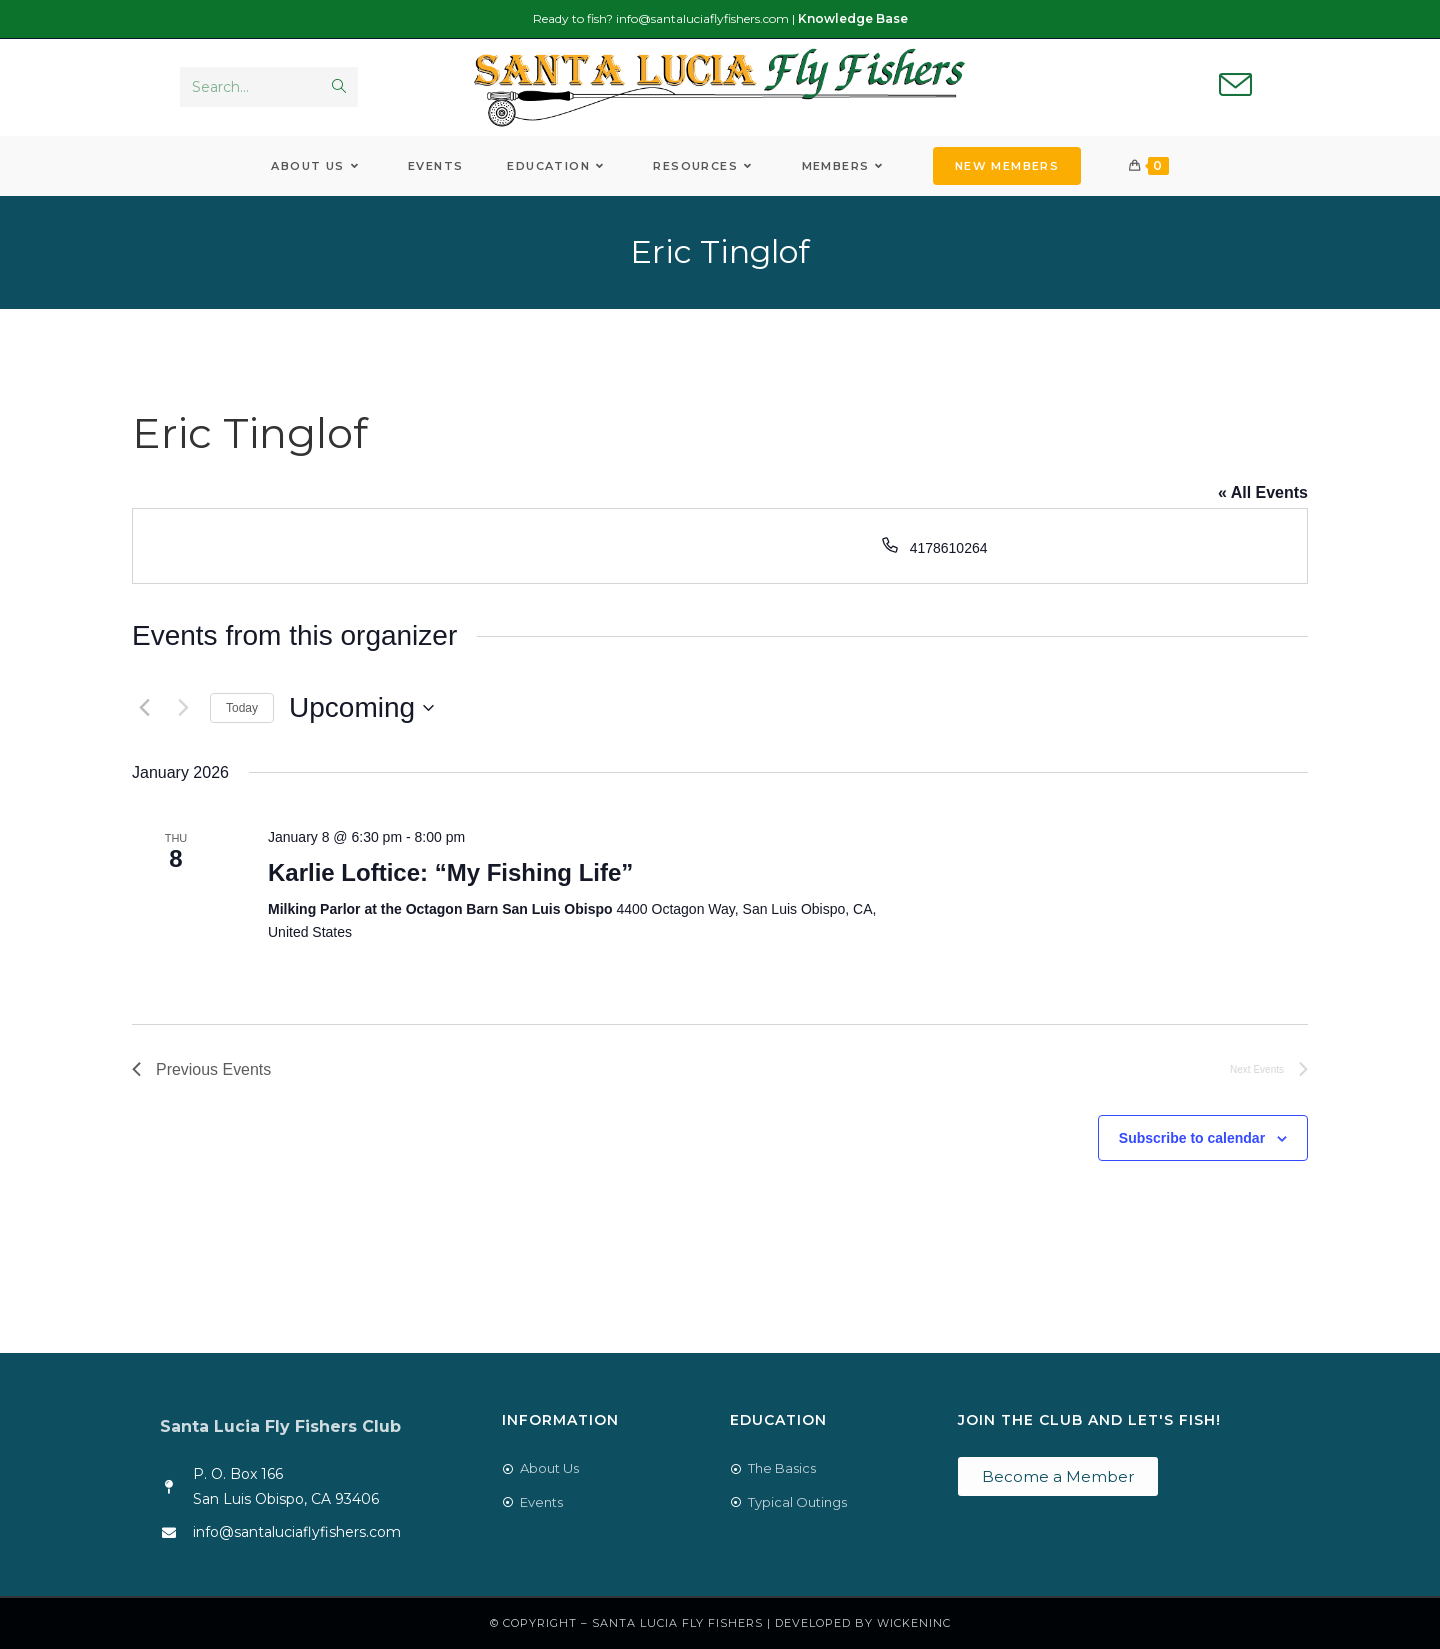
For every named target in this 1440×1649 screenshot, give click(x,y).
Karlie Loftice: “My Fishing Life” (450, 872)
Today (242, 708)
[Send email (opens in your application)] (1235, 86)
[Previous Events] (144, 708)
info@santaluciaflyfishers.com (702, 18)
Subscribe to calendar (1192, 1138)
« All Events (1263, 492)
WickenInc (914, 1623)
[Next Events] (183, 708)
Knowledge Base (853, 18)
